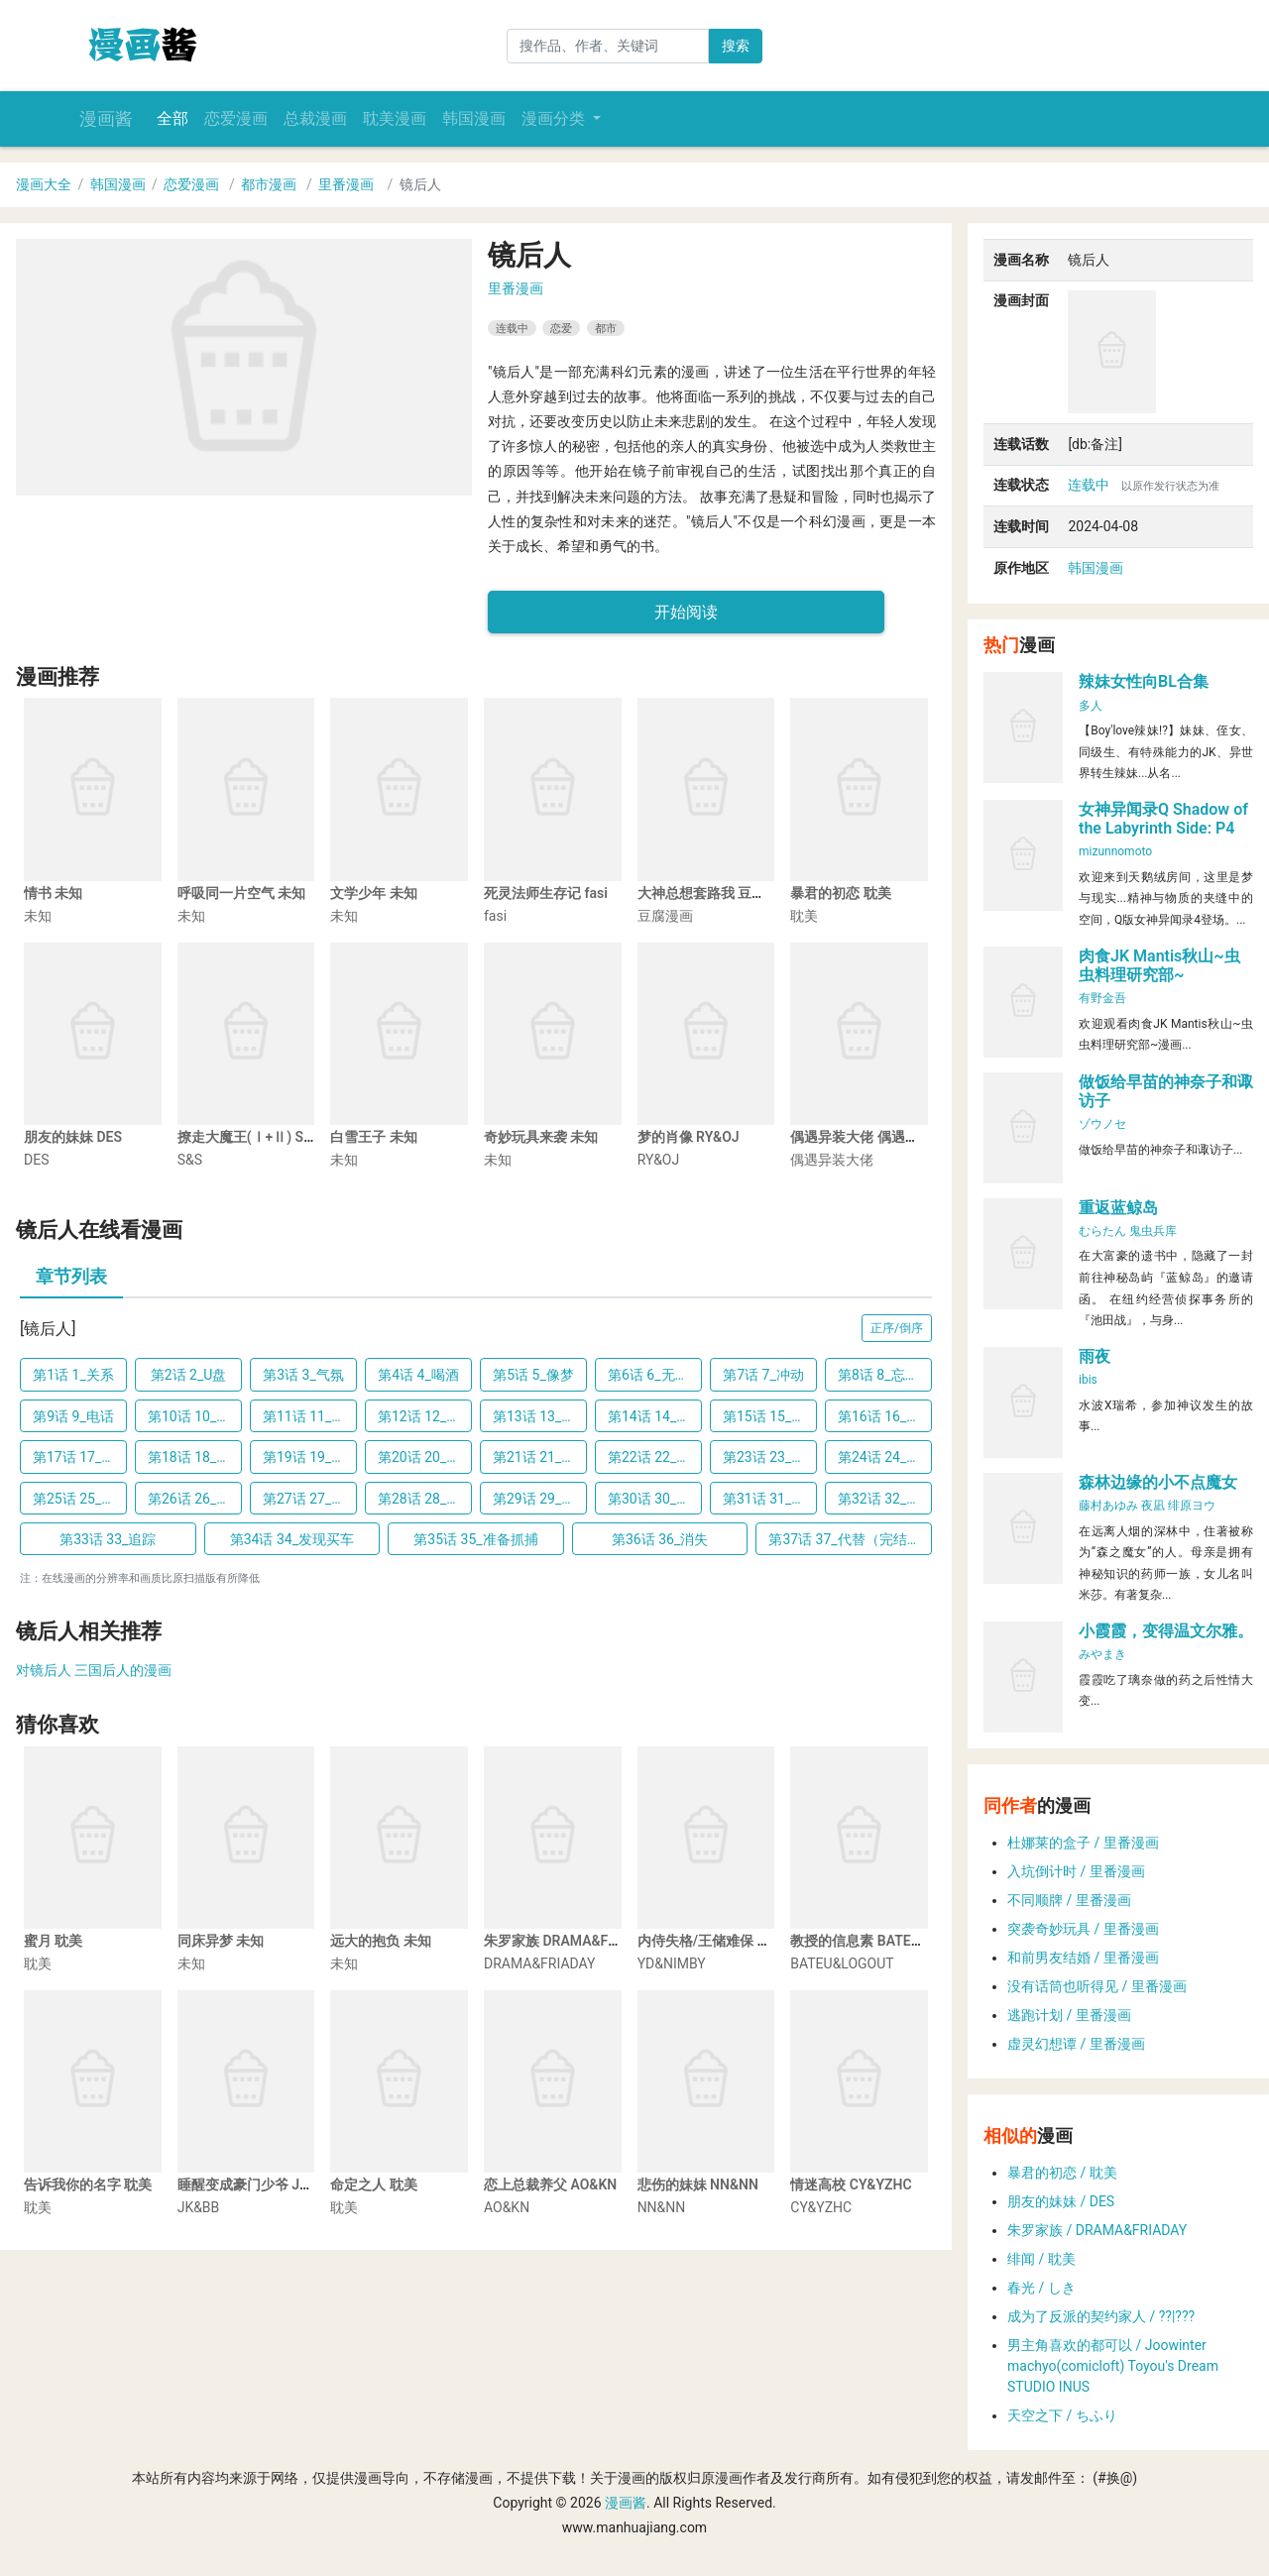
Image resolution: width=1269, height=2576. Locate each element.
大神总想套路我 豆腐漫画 (715, 893)
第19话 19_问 (304, 1457)
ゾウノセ (1102, 1124)
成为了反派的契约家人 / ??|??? (1101, 2316)
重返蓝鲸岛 (1118, 1207)
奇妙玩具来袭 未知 (541, 1137)
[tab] (71, 1278)
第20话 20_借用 (425, 1457)
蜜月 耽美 (53, 1941)
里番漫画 (346, 184)
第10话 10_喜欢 (195, 1416)
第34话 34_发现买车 (292, 1539)
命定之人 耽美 (373, 2184)
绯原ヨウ (1191, 1505)
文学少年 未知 (373, 893)
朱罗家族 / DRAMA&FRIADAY (1097, 2230)
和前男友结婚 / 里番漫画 (1083, 1957)
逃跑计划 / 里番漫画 (1069, 2015)
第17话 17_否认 (80, 1457)
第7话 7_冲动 (763, 1375)
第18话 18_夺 (189, 1457)
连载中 (512, 327)
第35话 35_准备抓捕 (475, 1539)
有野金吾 (1102, 998)
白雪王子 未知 (373, 1137)
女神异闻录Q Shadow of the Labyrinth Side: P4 (1163, 819)
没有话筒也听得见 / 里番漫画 (1097, 1986)
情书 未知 (53, 893)
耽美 (804, 916)
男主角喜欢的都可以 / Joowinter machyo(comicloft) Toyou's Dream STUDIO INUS (1112, 2366)
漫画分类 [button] (555, 118)
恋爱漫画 (236, 118)
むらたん (1102, 1231)
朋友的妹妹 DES (73, 1137)
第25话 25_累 (74, 1499)
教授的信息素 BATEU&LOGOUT (885, 1941)
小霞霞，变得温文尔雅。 (1166, 1631)
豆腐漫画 (665, 916)
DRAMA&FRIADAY (540, 1963)
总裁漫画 (315, 118)
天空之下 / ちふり (1062, 2415)
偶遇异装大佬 (831, 1160)
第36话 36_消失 (660, 1539)
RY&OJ (658, 1160)
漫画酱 (106, 119)
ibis (1088, 1380)
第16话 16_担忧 (885, 1416)
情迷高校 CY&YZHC (850, 2184)
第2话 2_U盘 (189, 1375)
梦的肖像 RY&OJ (688, 1137)
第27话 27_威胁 (310, 1499)
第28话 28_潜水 (425, 1499)
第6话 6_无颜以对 (655, 1375)
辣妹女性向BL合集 (1144, 681)
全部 (172, 118)
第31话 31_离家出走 (770, 1499)
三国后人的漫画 (123, 1670)
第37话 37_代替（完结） (844, 1539)
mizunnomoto (1115, 851)
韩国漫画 (474, 118)
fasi (495, 916)
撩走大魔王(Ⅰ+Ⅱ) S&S (249, 1137)
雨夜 (1094, 1356)
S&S (189, 1160)
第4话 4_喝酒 (418, 1375)
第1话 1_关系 (73, 1375)
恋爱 (561, 327)
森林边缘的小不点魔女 (1158, 1482)
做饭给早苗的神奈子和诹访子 (1166, 1091)
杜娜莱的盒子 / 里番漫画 (1083, 1842)
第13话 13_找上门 (540, 1416)
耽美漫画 (394, 118)
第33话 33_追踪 (107, 1539)
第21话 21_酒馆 (540, 1457)
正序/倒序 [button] (896, 1328)
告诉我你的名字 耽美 (88, 2184)
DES (36, 1160)
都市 (606, 327)
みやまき (1102, 1654)
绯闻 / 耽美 (1041, 2259)
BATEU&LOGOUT (841, 1963)
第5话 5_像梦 (533, 1375)
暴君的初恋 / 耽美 (1062, 2173)
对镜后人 (43, 1670)
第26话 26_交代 (195, 1499)
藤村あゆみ (1108, 1505)
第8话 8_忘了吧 (885, 1375)
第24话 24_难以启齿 (885, 1457)
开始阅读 (686, 612)
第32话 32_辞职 (885, 1499)
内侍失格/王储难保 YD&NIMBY (732, 1941)
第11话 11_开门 (310, 1416)
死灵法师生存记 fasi (546, 893)
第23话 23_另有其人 (770, 1457)
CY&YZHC (821, 2207)
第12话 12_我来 (425, 1416)
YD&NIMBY (671, 1963)
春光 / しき (1041, 2288)
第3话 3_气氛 (303, 1375)
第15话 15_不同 (770, 1416)
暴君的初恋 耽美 (840, 893)
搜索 (736, 46)
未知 (38, 916)
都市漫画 (268, 184)
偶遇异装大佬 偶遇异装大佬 (875, 1137)
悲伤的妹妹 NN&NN (697, 2184)
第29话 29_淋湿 (540, 1499)
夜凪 (1153, 1505)
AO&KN (506, 2207)
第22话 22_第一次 (655, 1457)
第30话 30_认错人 (655, 1499)
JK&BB (198, 2207)
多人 (1090, 706)
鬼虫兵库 (1153, 1231)
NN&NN (661, 2207)
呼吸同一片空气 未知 (241, 893)
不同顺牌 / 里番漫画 (1069, 1900)
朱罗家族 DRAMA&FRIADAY (570, 1941)
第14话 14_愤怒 (655, 1416)
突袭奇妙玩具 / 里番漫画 (1083, 1929)
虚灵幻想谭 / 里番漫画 (1076, 2044)
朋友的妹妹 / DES (1060, 2201)
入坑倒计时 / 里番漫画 (1076, 1871)
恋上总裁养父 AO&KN (550, 2184)
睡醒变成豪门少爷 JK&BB (256, 2184)
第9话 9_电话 (73, 1416)
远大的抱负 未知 (380, 1941)
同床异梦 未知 (220, 1941)
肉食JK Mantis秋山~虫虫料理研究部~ (1159, 965)
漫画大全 (43, 184)
